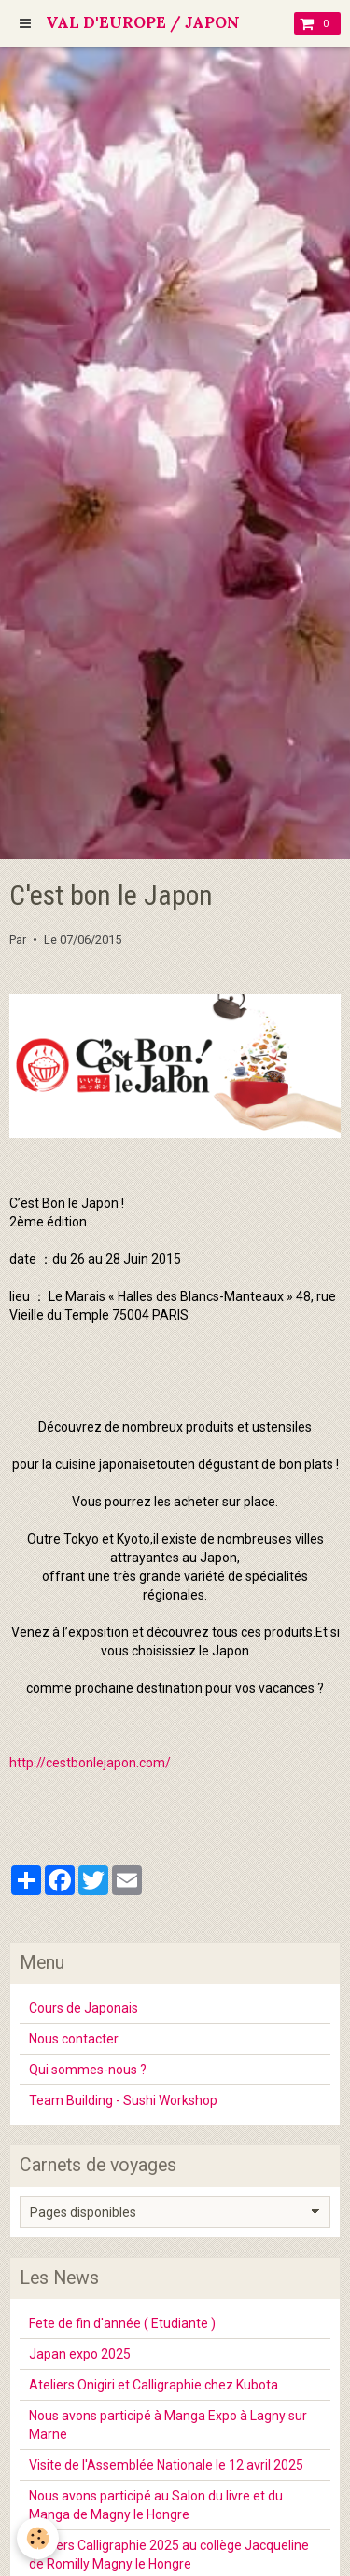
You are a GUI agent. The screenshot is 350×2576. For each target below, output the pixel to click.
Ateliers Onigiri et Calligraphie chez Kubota (153, 2384)
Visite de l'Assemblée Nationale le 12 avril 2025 (166, 2465)
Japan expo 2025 (80, 2354)
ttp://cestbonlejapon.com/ (94, 1762)
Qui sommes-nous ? (88, 2069)
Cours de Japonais (83, 2008)
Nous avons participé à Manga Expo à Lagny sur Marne (168, 2425)
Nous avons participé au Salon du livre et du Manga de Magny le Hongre (156, 2505)
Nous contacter (74, 2038)
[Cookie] (38, 2538)
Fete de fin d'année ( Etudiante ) (122, 2323)
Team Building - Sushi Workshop (123, 2100)
